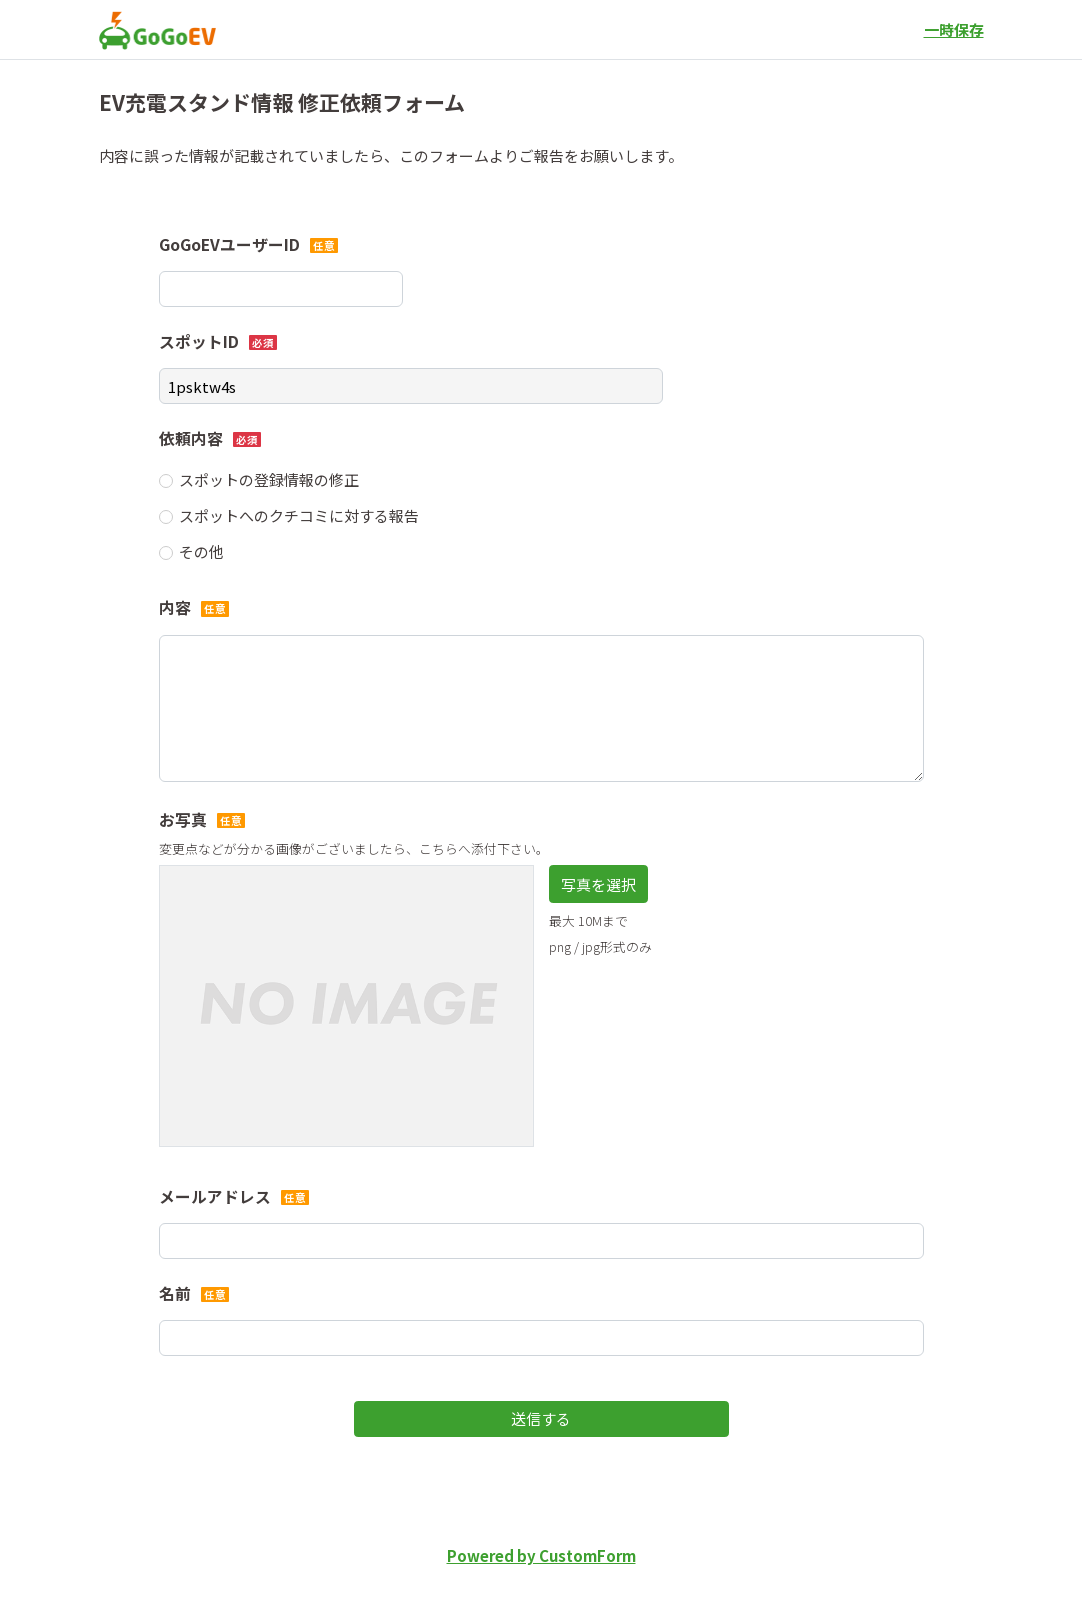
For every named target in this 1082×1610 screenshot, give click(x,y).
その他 (201, 551)
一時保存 (954, 29)
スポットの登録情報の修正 (269, 479)
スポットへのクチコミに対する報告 (299, 515)
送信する (541, 1418)
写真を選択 (598, 884)
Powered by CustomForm (541, 1555)
